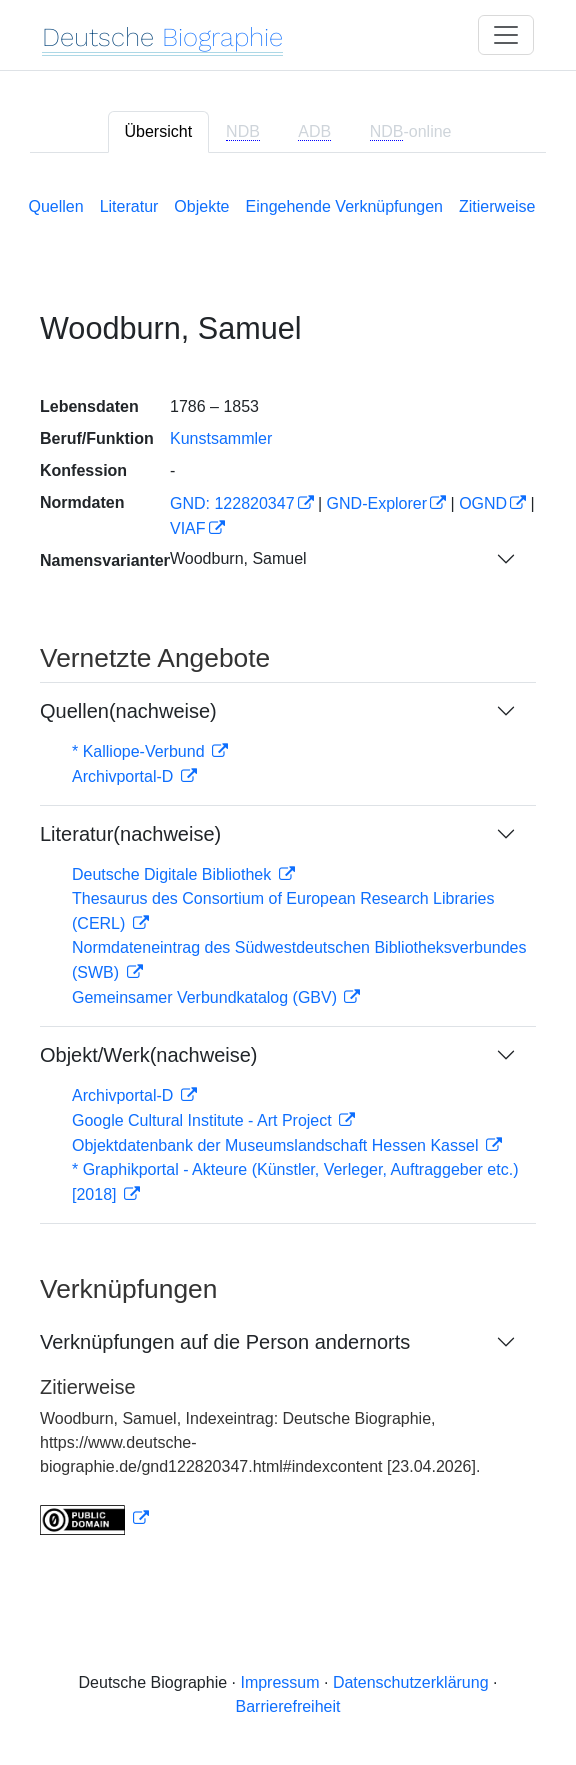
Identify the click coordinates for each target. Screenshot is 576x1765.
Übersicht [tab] (159, 131)
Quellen (56, 206)
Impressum (279, 1682)
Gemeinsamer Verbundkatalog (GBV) (206, 997)
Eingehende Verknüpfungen (345, 206)
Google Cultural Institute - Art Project (204, 1120)
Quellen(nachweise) (128, 711)
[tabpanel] (288, 862)
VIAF (188, 528)
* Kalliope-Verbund (140, 751)
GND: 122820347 (232, 503)
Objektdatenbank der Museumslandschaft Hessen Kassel (277, 1145)
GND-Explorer (377, 503)
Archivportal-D (125, 776)
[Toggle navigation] (506, 35)
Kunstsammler (221, 438)
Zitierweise (497, 206)
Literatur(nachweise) (130, 834)
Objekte (201, 206)
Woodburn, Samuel (238, 558)
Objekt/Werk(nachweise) (148, 1055)
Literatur (129, 206)
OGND (483, 503)
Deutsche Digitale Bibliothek (174, 874)
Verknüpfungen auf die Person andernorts (225, 1342)
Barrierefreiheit (288, 1706)
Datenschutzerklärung (411, 1682)
